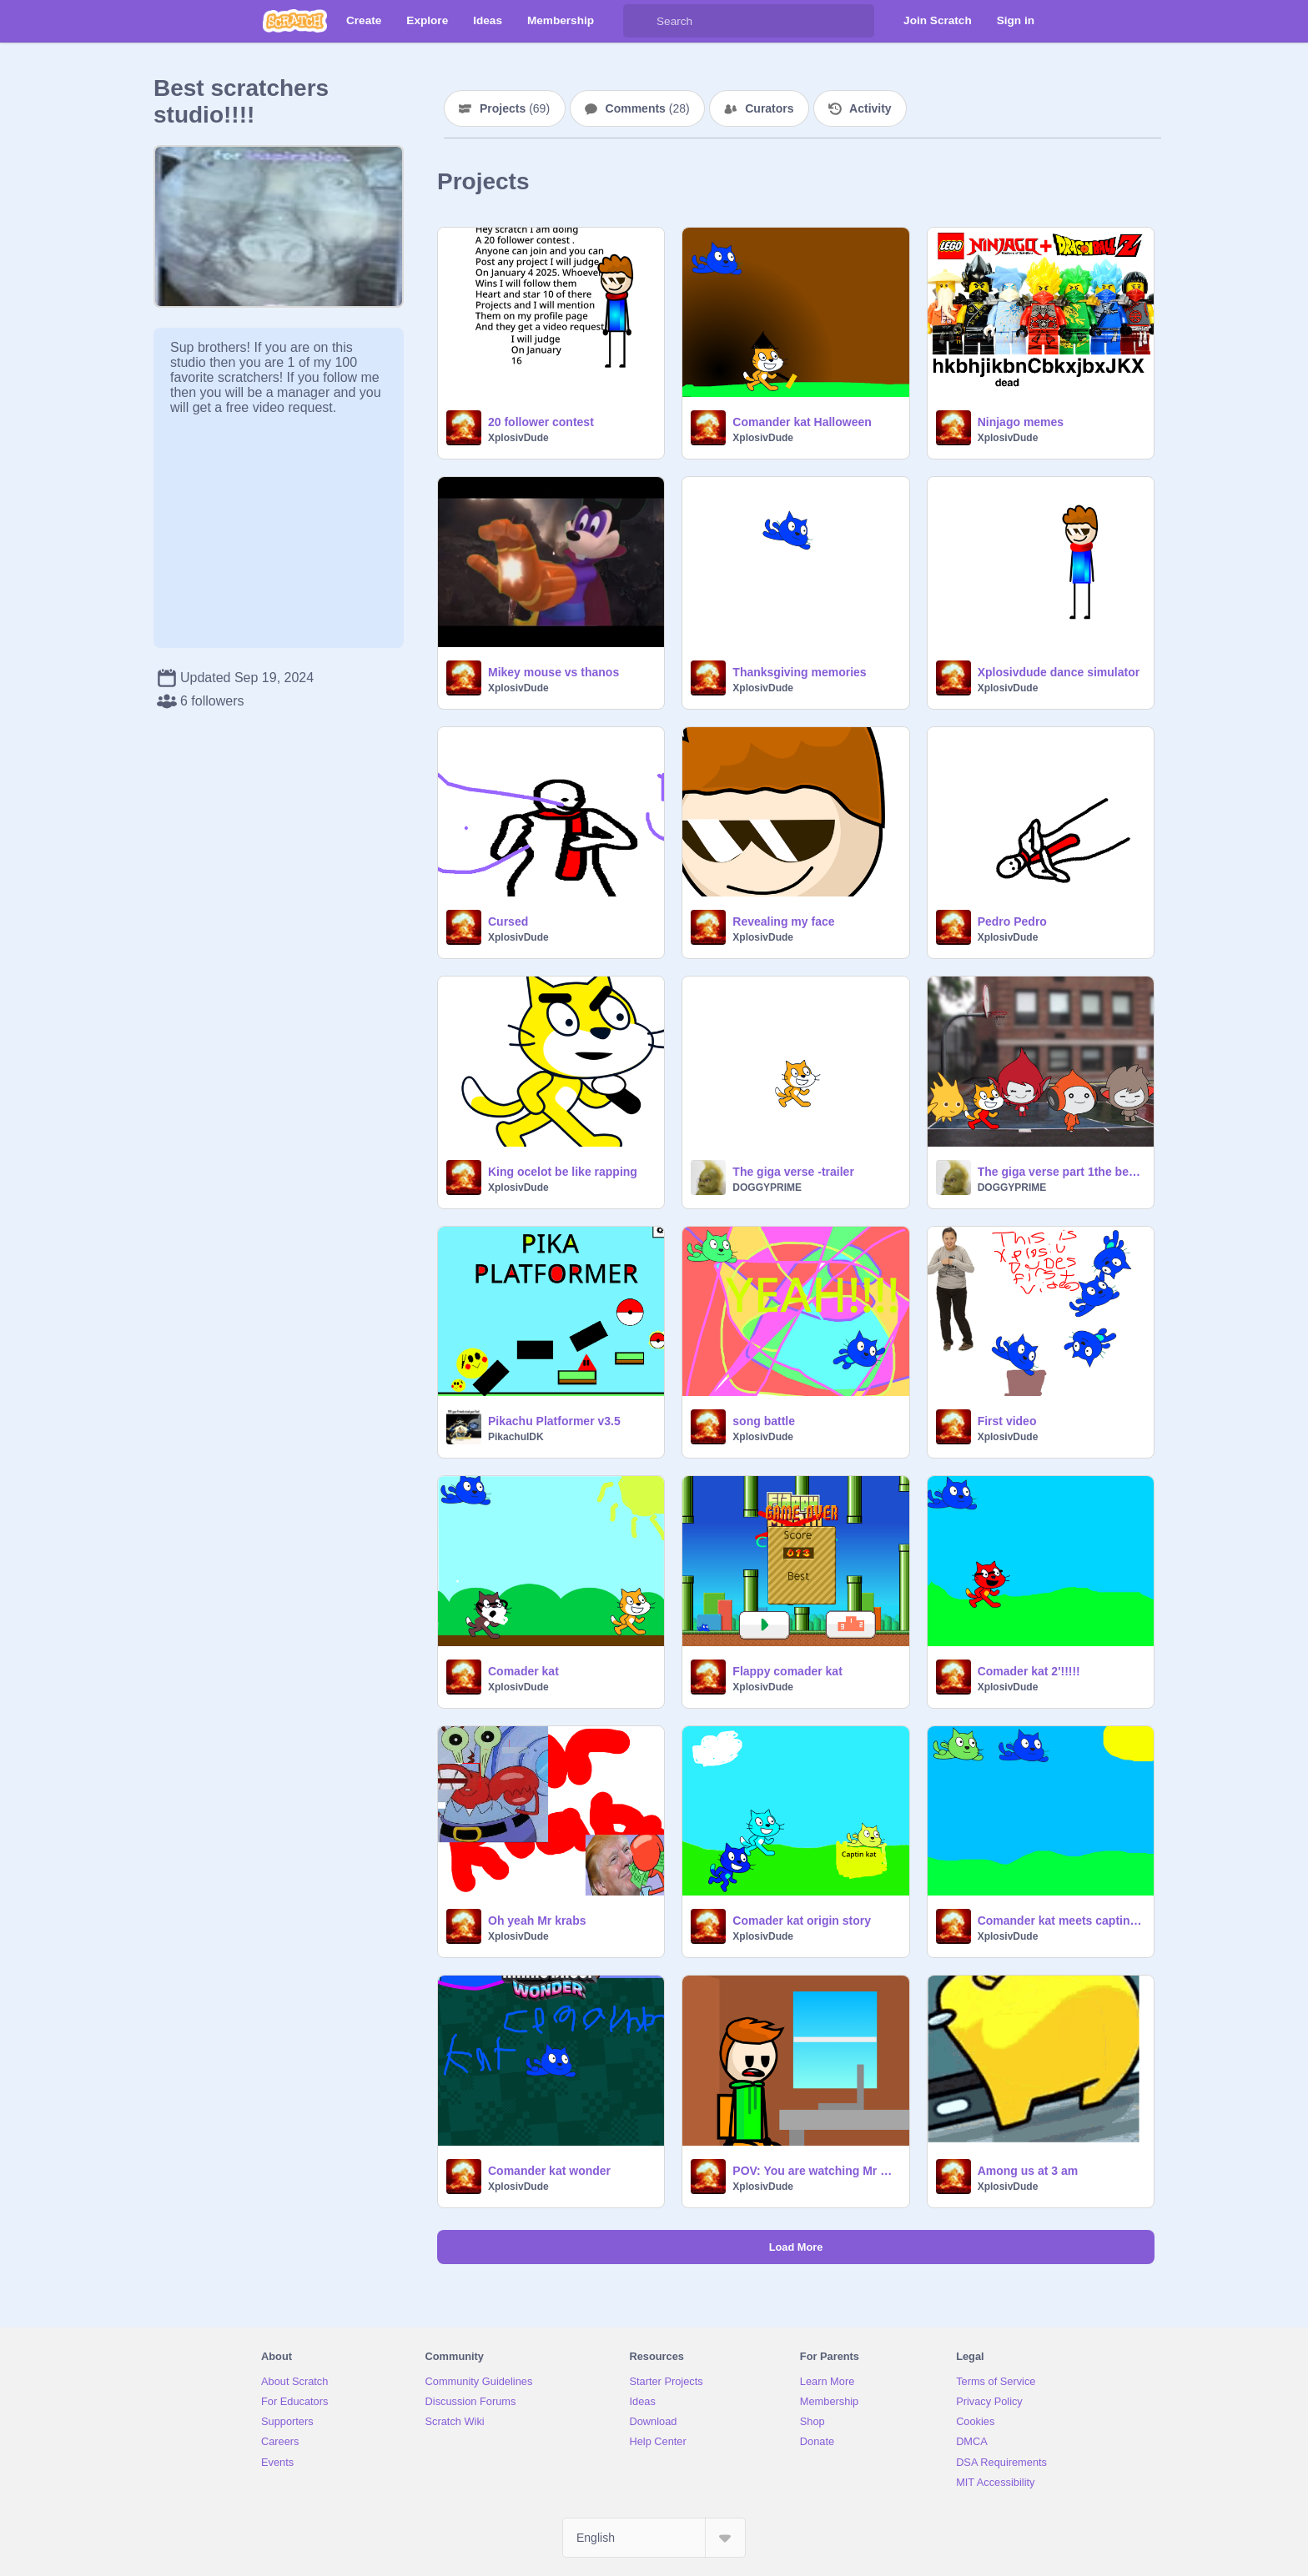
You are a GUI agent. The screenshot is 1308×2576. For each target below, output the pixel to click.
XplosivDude (518, 438)
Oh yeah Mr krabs (537, 1920)
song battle (763, 1421)
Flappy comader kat (787, 1671)
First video (1007, 1421)
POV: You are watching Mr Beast (815, 2170)
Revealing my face (783, 921)
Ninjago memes (1021, 422)
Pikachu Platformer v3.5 (554, 1421)
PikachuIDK (516, 1437)
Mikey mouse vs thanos (553, 672)
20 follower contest (541, 422)
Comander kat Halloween (802, 422)
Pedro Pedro (1012, 921)
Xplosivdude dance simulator (1059, 672)
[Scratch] (295, 21)
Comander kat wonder (549, 2170)
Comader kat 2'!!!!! (1029, 1671)
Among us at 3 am (1028, 2170)
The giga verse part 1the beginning (1061, 1171)
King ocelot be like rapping (562, 1171)
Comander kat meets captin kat (1061, 1920)
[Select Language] (654, 2538)
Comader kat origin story (801, 1920)
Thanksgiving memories (799, 672)
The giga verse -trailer (793, 1171)
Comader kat (523, 1671)
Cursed (508, 921)
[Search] (640, 21)
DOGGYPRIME (767, 1187)
